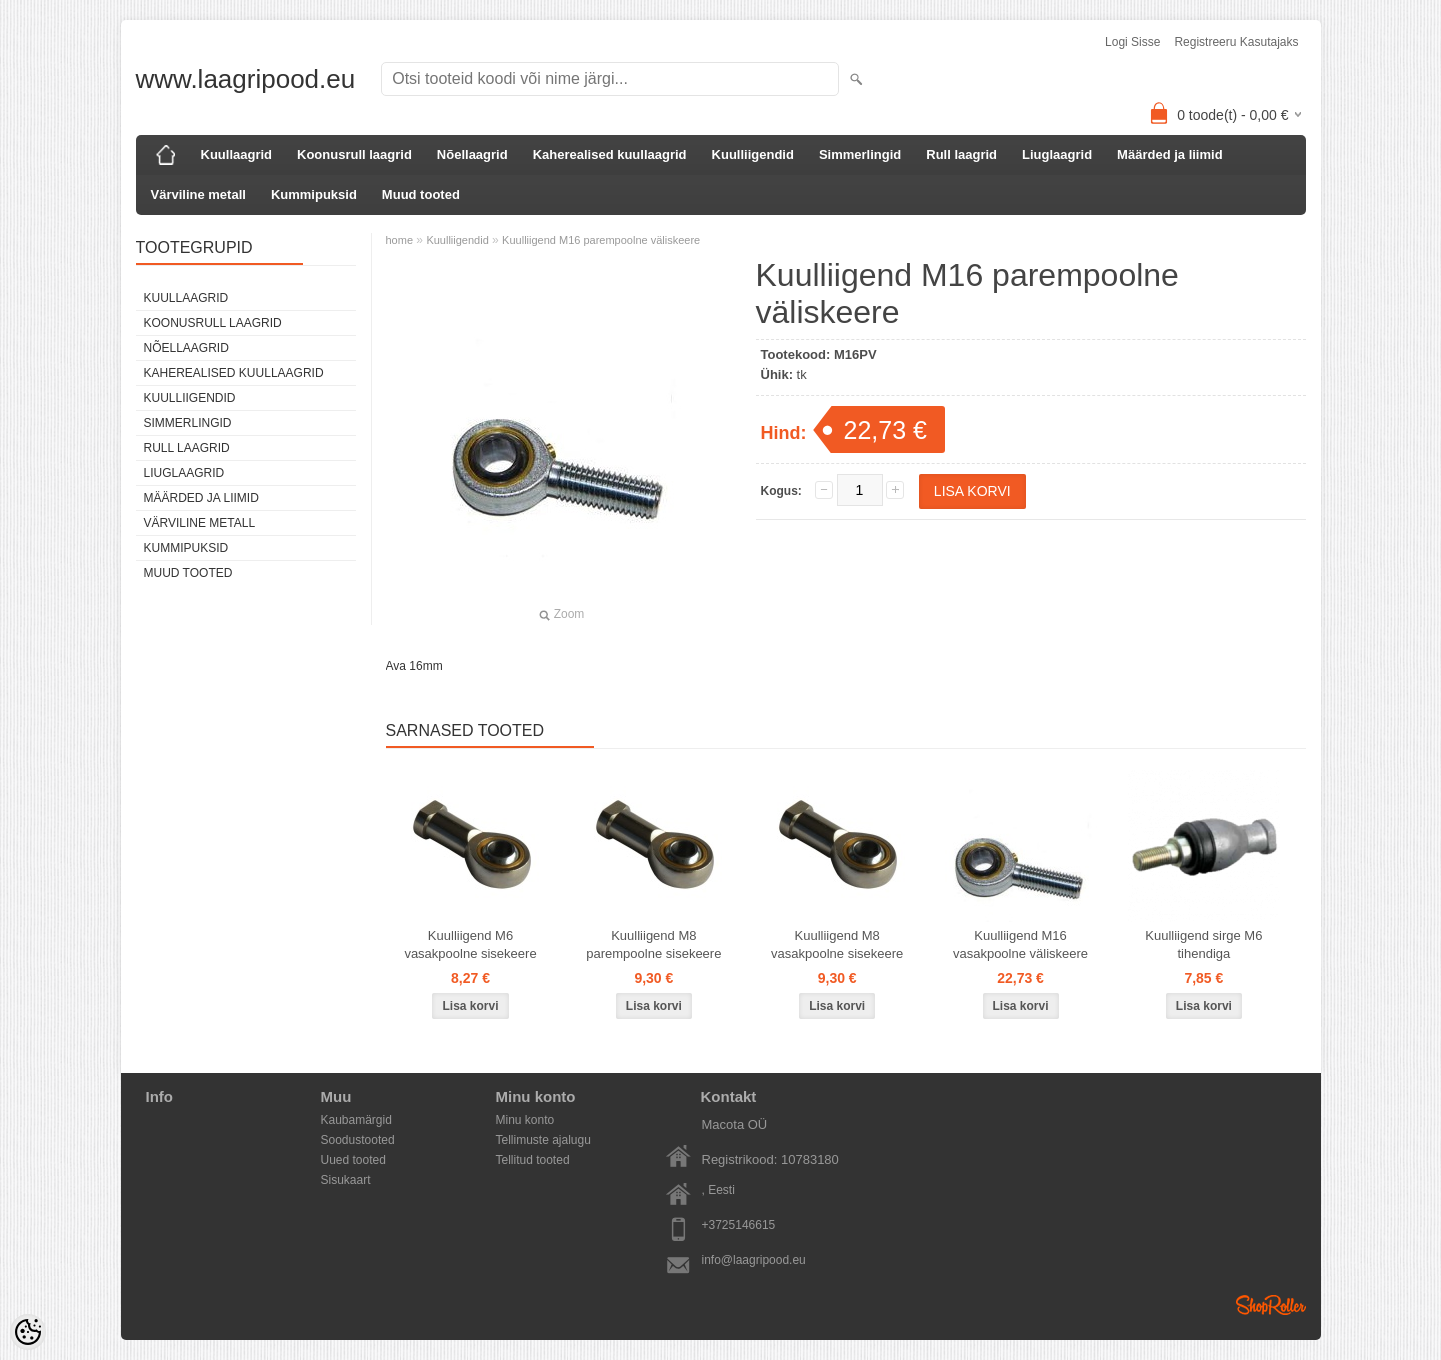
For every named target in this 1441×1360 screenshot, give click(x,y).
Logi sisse (1132, 42)
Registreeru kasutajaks (1236, 42)
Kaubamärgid (356, 1120)
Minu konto (525, 1120)
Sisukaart (346, 1180)
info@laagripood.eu (754, 1260)
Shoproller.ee (1271, 1305)
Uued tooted (353, 1160)
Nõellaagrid (472, 154)
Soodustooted (358, 1140)
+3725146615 (739, 1225)
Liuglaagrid (1057, 154)
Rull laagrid (961, 154)
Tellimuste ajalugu (543, 1140)
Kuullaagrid (237, 154)
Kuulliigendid (753, 154)
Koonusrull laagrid (354, 154)
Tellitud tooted (533, 1160)
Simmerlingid (860, 154)
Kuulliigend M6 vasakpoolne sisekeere (470, 944)
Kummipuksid (314, 194)
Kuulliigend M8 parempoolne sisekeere (653, 944)
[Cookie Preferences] (28, 1332)
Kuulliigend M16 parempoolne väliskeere (601, 240)
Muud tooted (421, 194)
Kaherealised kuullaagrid (610, 154)
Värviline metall (198, 194)
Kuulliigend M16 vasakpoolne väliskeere (1020, 944)
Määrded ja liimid (1169, 154)
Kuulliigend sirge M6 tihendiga (1203, 944)
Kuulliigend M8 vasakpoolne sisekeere (837, 944)
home (400, 240)
